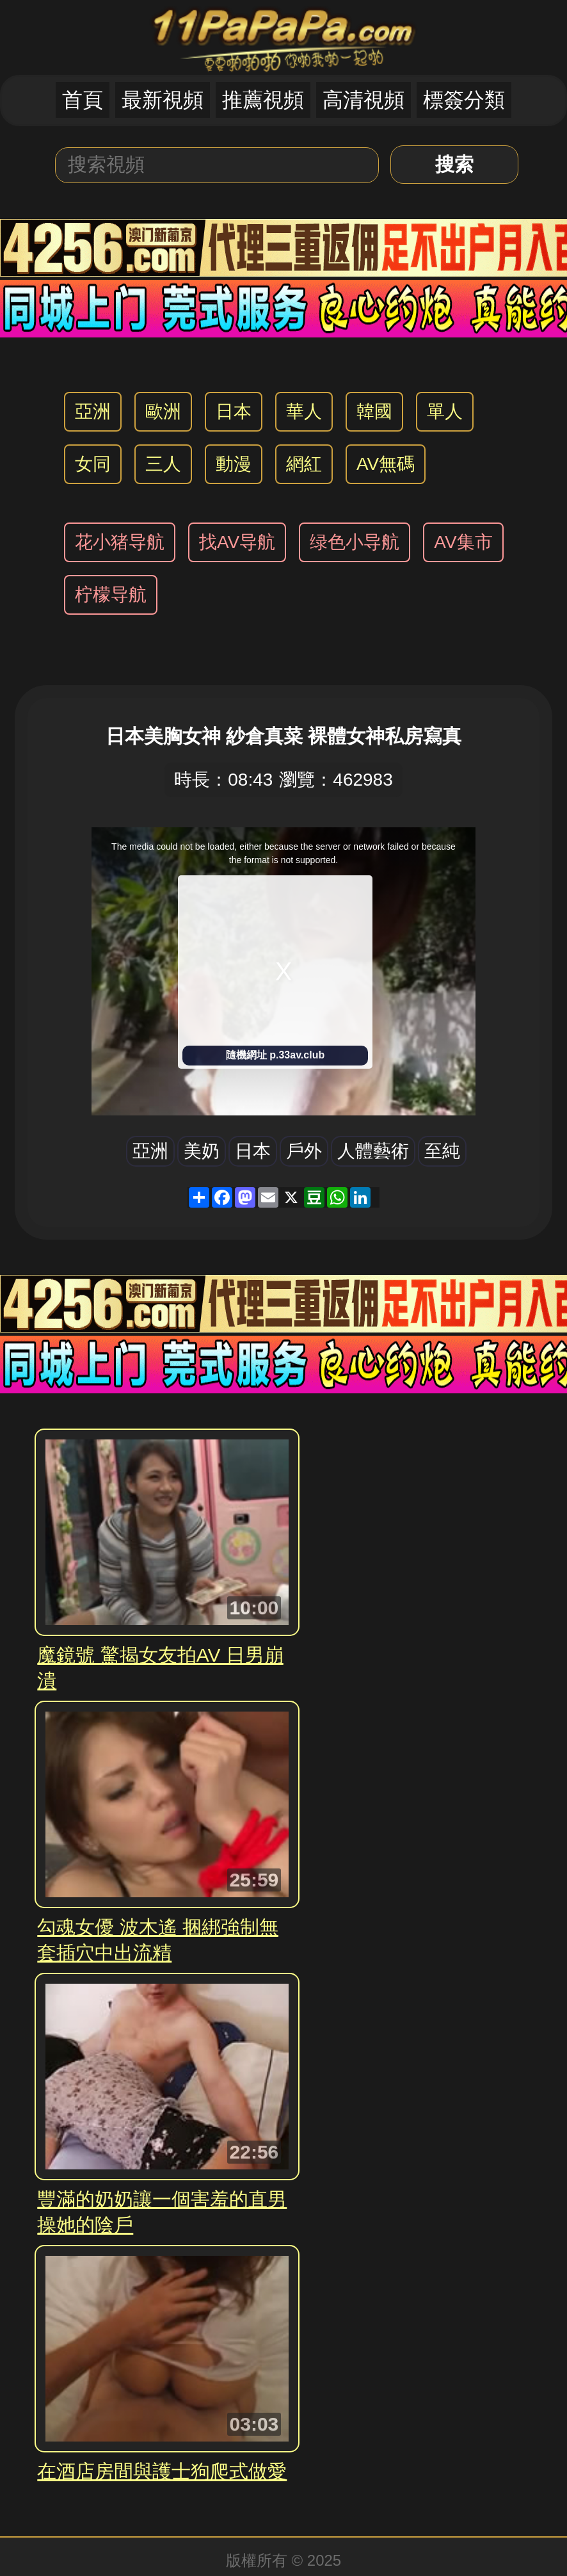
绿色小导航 (354, 542)
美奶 (202, 1151)
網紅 (304, 464)
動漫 (234, 464)
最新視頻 (163, 99)
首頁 (82, 99)
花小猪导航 (119, 542)
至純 (442, 1151)
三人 (163, 464)
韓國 (374, 411)
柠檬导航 (111, 594)
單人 (445, 411)
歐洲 (163, 411)
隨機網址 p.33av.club (275, 1054)
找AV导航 (237, 542)
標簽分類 (464, 99)
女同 (93, 464)
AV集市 (463, 542)
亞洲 (93, 411)
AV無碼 (385, 464)
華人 (304, 411)
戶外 (304, 1151)
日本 (234, 411)
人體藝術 (373, 1151)
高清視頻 (363, 99)
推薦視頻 (263, 99)
